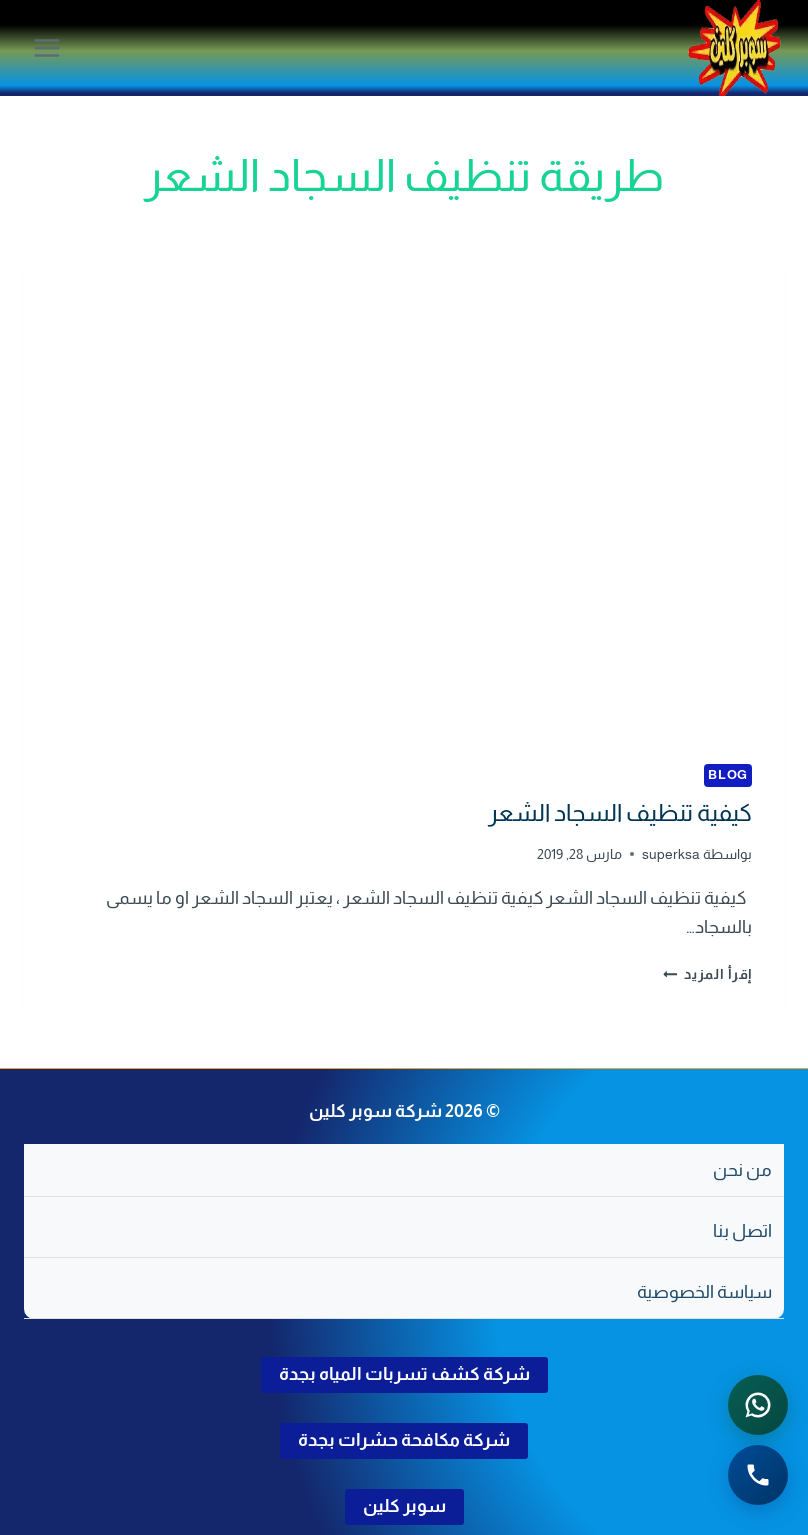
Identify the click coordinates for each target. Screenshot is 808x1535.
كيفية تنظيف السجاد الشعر (620, 812)
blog (728, 775)
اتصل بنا (742, 1231)
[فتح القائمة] (47, 47)
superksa (671, 854)
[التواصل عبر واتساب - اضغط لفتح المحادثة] (758, 1405)
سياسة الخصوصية (704, 1292)
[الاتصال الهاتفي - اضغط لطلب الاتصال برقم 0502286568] (758, 1475)
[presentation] (404, 478)
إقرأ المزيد (708, 974)
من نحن (742, 1170)
